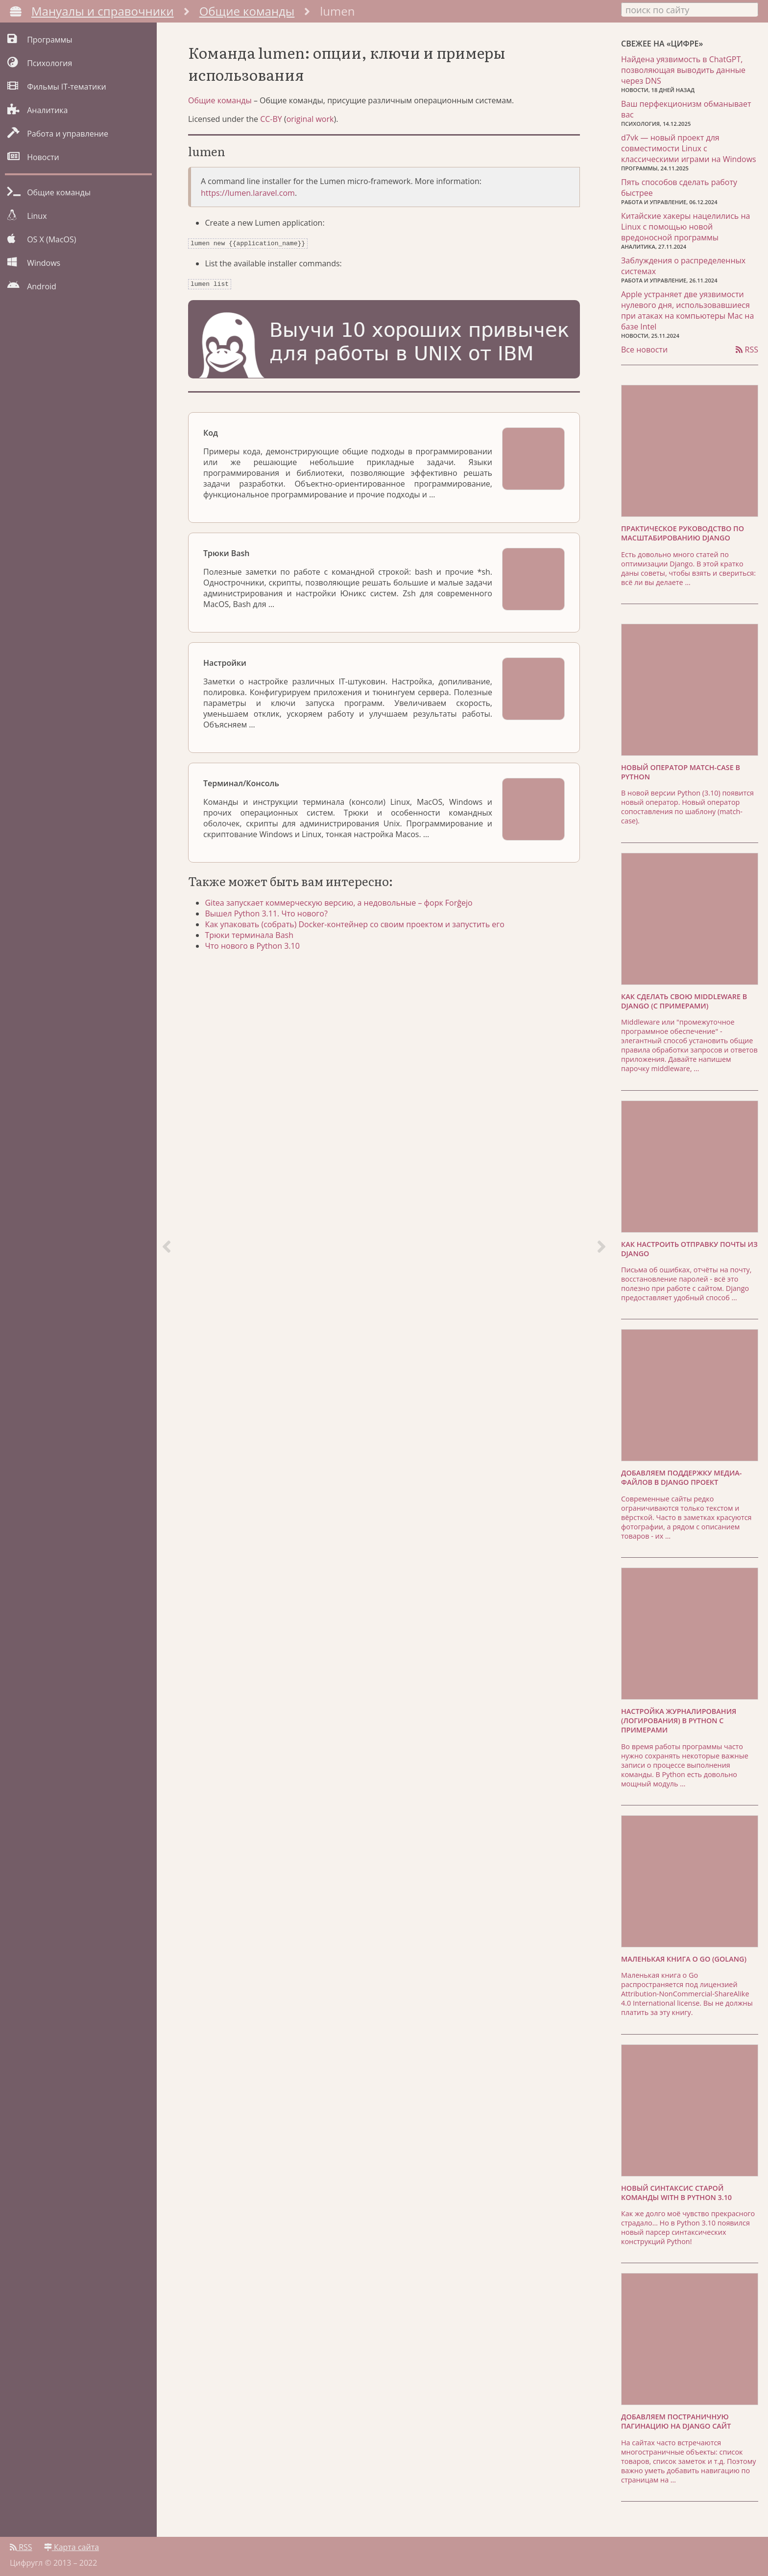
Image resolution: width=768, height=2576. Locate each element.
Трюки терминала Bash (252, 939)
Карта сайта (71, 2545)
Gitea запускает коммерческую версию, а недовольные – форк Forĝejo (341, 906)
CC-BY (271, 124)
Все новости (644, 348)
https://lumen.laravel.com (248, 198)
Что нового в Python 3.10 (255, 949)
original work (310, 124)
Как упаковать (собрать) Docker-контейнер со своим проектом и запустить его (357, 928)
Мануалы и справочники (102, 11)
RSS (747, 348)
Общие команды (247, 11)
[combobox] (689, 9)
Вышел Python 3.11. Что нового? (269, 917)
